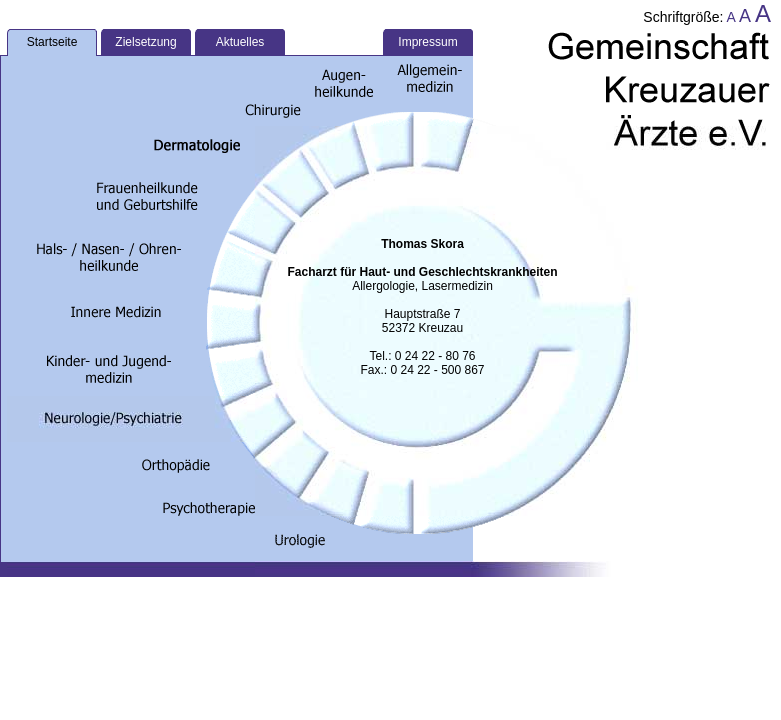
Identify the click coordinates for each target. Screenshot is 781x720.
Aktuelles (240, 42)
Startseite (52, 42)
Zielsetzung (145, 42)
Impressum (427, 42)
